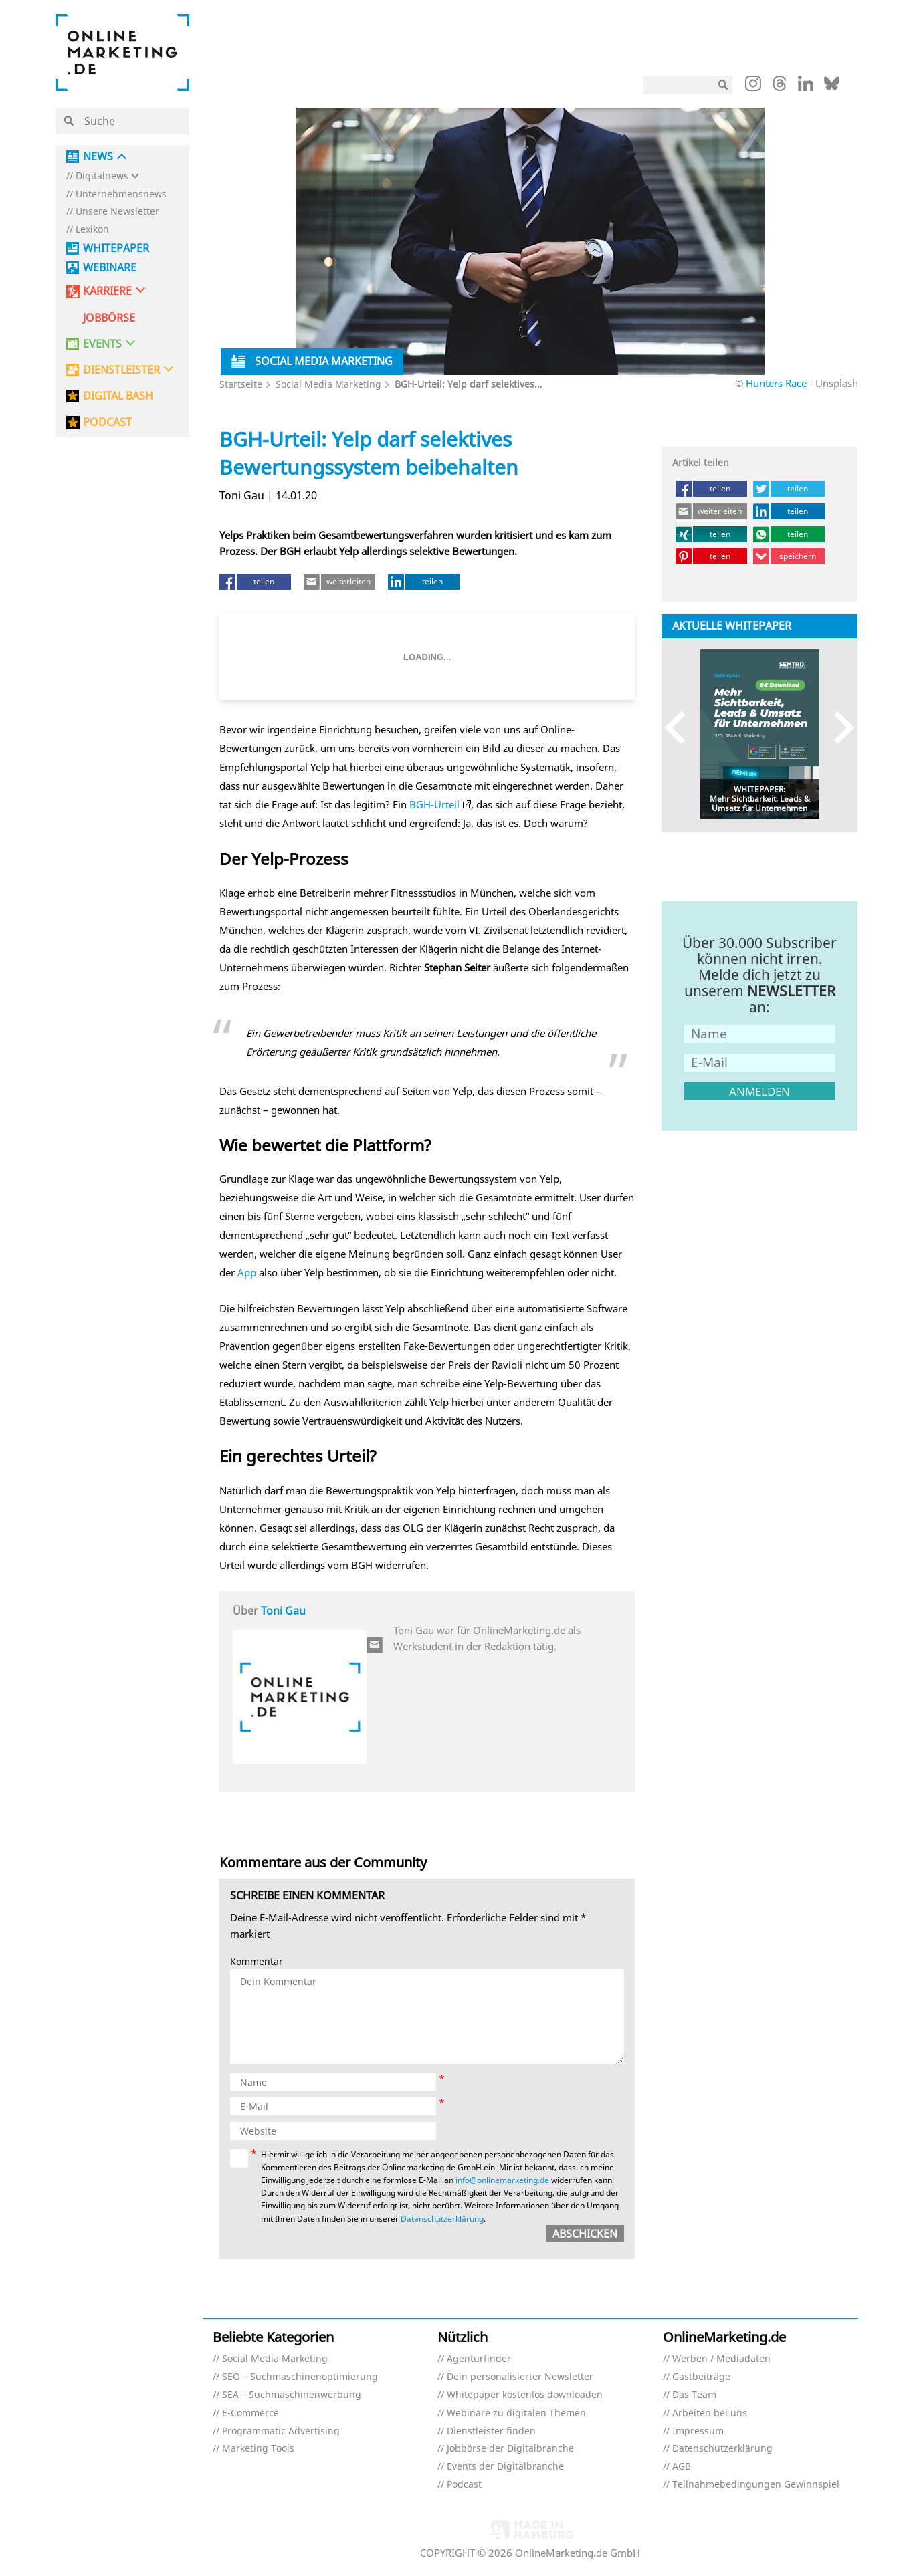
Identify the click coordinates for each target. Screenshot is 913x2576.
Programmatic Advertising (281, 2431)
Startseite (240, 384)
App (246, 1272)
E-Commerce (250, 2413)
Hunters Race (777, 383)
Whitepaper (116, 248)
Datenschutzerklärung (442, 2218)
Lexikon (92, 229)
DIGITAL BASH (118, 396)
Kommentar (256, 1962)
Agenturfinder (479, 2359)
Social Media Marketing (328, 384)
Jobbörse (109, 318)
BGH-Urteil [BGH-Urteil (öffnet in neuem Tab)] (434, 804)
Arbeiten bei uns (709, 2413)
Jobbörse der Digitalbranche (510, 2448)
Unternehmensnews (121, 194)
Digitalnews (102, 176)
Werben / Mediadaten (721, 2359)
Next (837, 727)
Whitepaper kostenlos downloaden (525, 2395)
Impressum (698, 2431)
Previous (681, 727)
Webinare (109, 267)
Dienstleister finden (491, 2431)
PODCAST (107, 422)
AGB (681, 2466)
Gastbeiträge (701, 2377)
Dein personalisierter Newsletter (520, 2377)
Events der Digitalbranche (505, 2466)
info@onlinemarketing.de (502, 2180)
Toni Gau (283, 1610)
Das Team (694, 2395)
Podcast (464, 2484)
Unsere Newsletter (117, 211)
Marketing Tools (258, 2448)
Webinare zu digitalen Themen (516, 2413)
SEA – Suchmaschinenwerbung (291, 2395)
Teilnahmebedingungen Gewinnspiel (755, 2484)
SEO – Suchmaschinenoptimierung (300, 2377)
